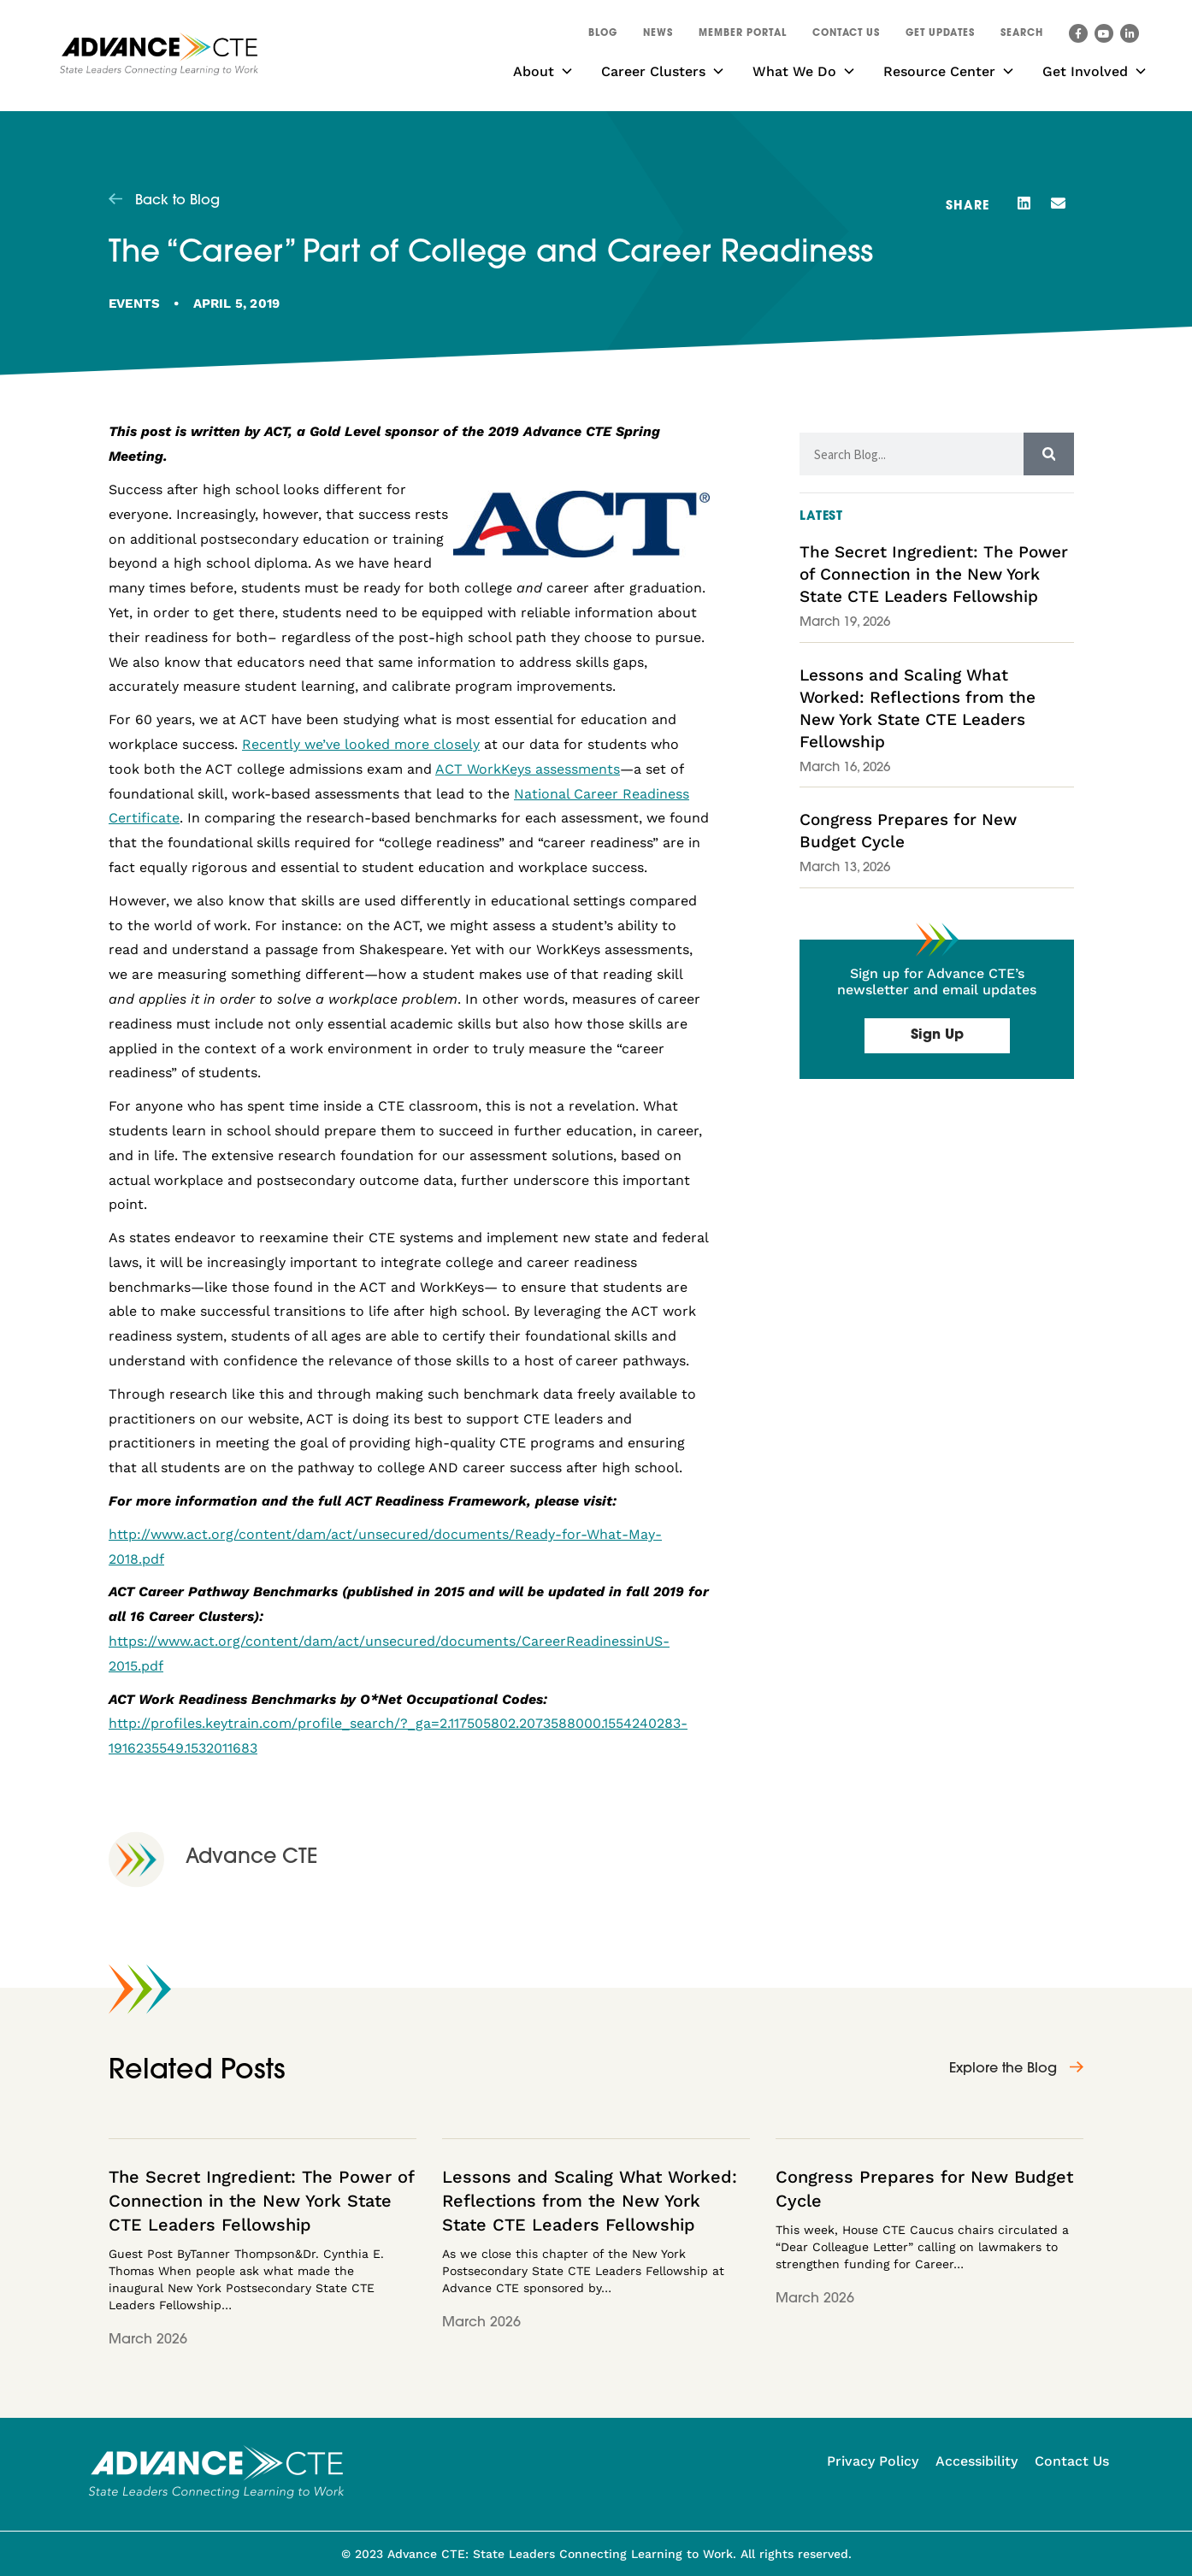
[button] (1022, 36)
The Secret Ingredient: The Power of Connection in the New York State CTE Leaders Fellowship (934, 574)
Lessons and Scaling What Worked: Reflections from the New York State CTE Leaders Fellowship (589, 2200)
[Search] (1049, 454)
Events (134, 303)
